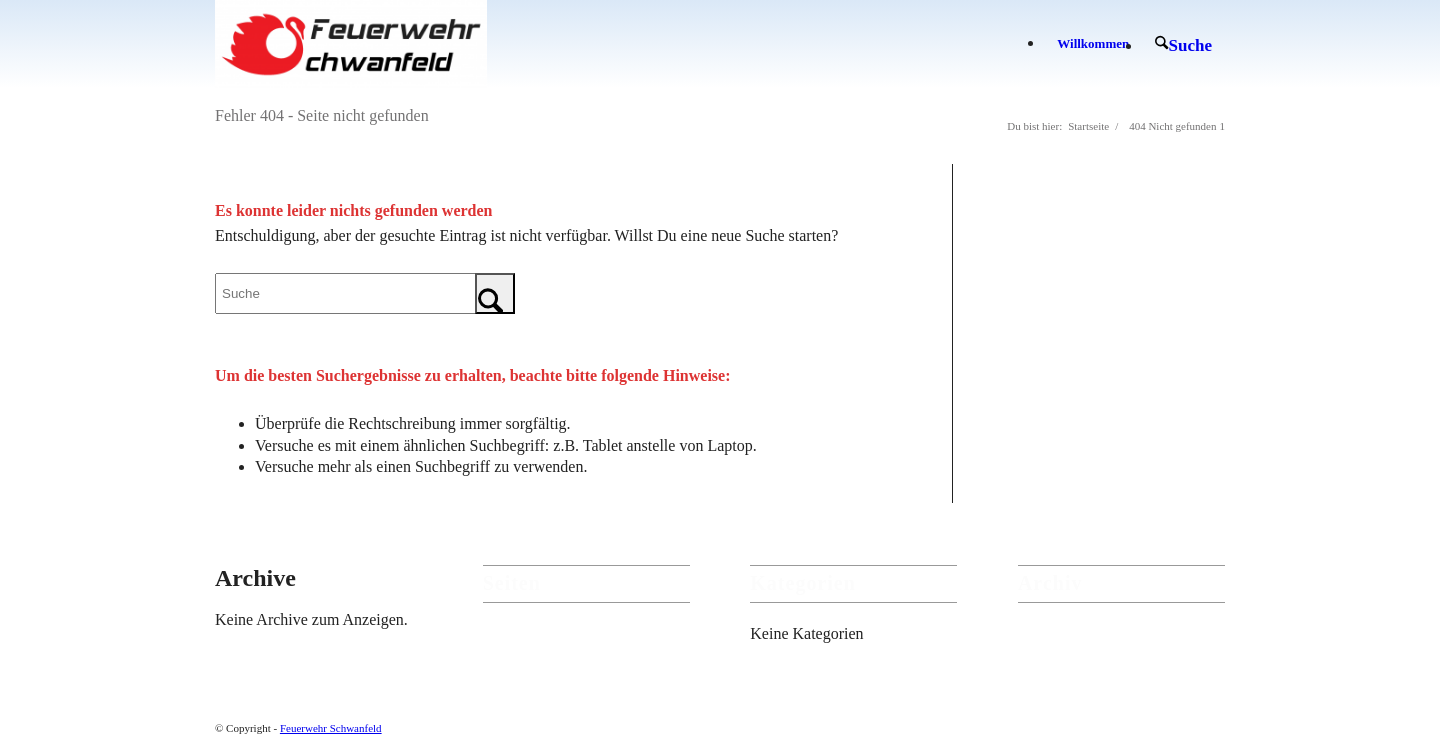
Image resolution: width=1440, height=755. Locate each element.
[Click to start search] (495, 293)
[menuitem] (1093, 44)
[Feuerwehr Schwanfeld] (351, 44)
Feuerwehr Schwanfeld (331, 728)
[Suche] (1183, 45)
